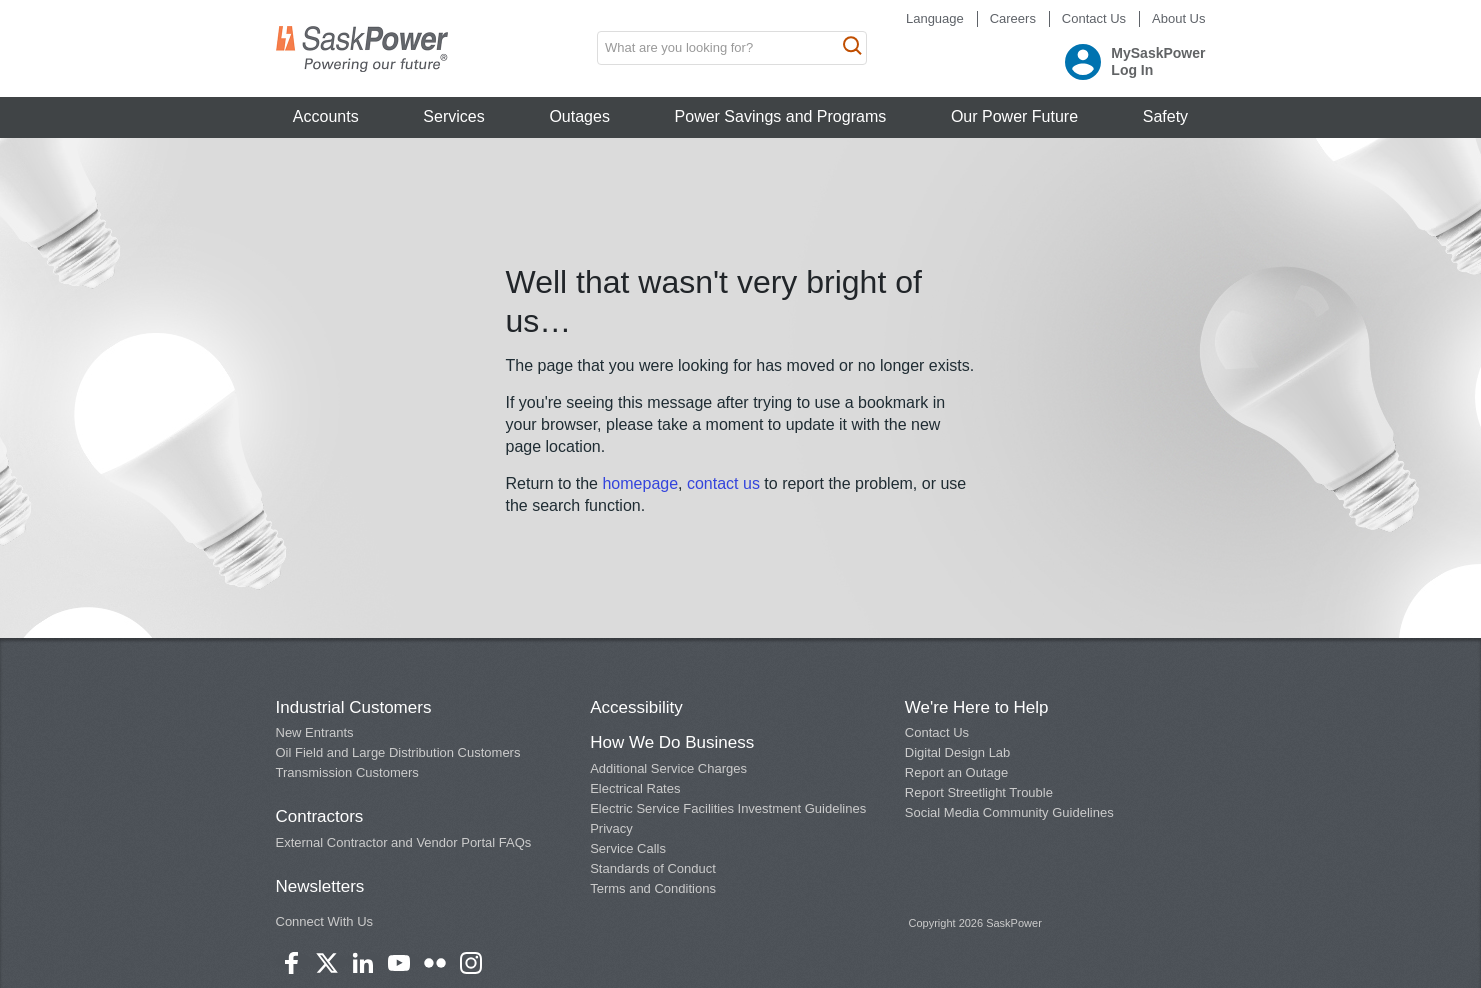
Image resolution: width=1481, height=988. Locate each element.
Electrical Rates (635, 788)
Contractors (320, 816)
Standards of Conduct (653, 868)
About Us (1178, 18)
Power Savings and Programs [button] (781, 116)
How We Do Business (672, 742)
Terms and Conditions (653, 888)
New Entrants (315, 732)
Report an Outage (956, 772)
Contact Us (1094, 18)
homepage (640, 483)
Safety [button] (1165, 116)
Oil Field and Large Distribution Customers (398, 752)
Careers (1013, 18)
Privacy (611, 828)
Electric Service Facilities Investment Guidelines (728, 808)
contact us (725, 483)
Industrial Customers (354, 707)
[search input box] (732, 48)
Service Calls (628, 848)
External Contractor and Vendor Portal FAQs (404, 842)
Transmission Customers (347, 772)
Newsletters (320, 886)
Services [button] (453, 116)
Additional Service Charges (668, 768)
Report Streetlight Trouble (979, 792)
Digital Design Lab (958, 752)
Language (935, 18)
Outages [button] (579, 116)
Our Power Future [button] (1014, 116)
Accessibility (636, 707)
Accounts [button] (326, 116)
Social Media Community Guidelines (1009, 812)
